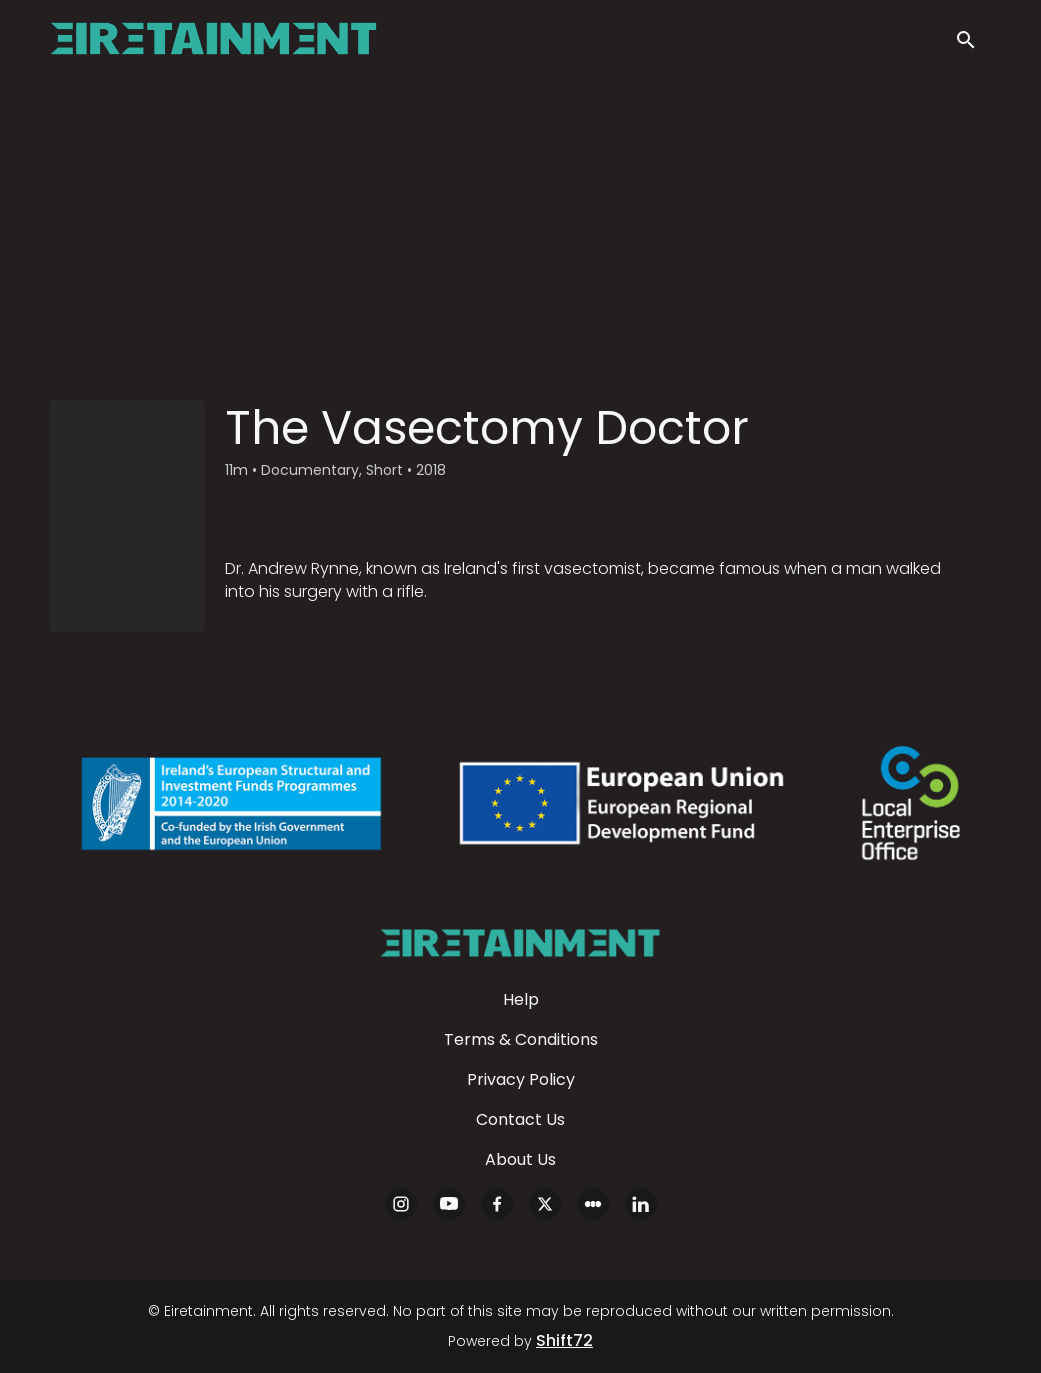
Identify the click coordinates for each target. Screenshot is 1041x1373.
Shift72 (564, 1340)
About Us (520, 1159)
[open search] (973, 41)
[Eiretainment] (520, 943)
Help (521, 999)
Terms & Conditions (521, 1039)
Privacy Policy (521, 1079)
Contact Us (520, 1119)
